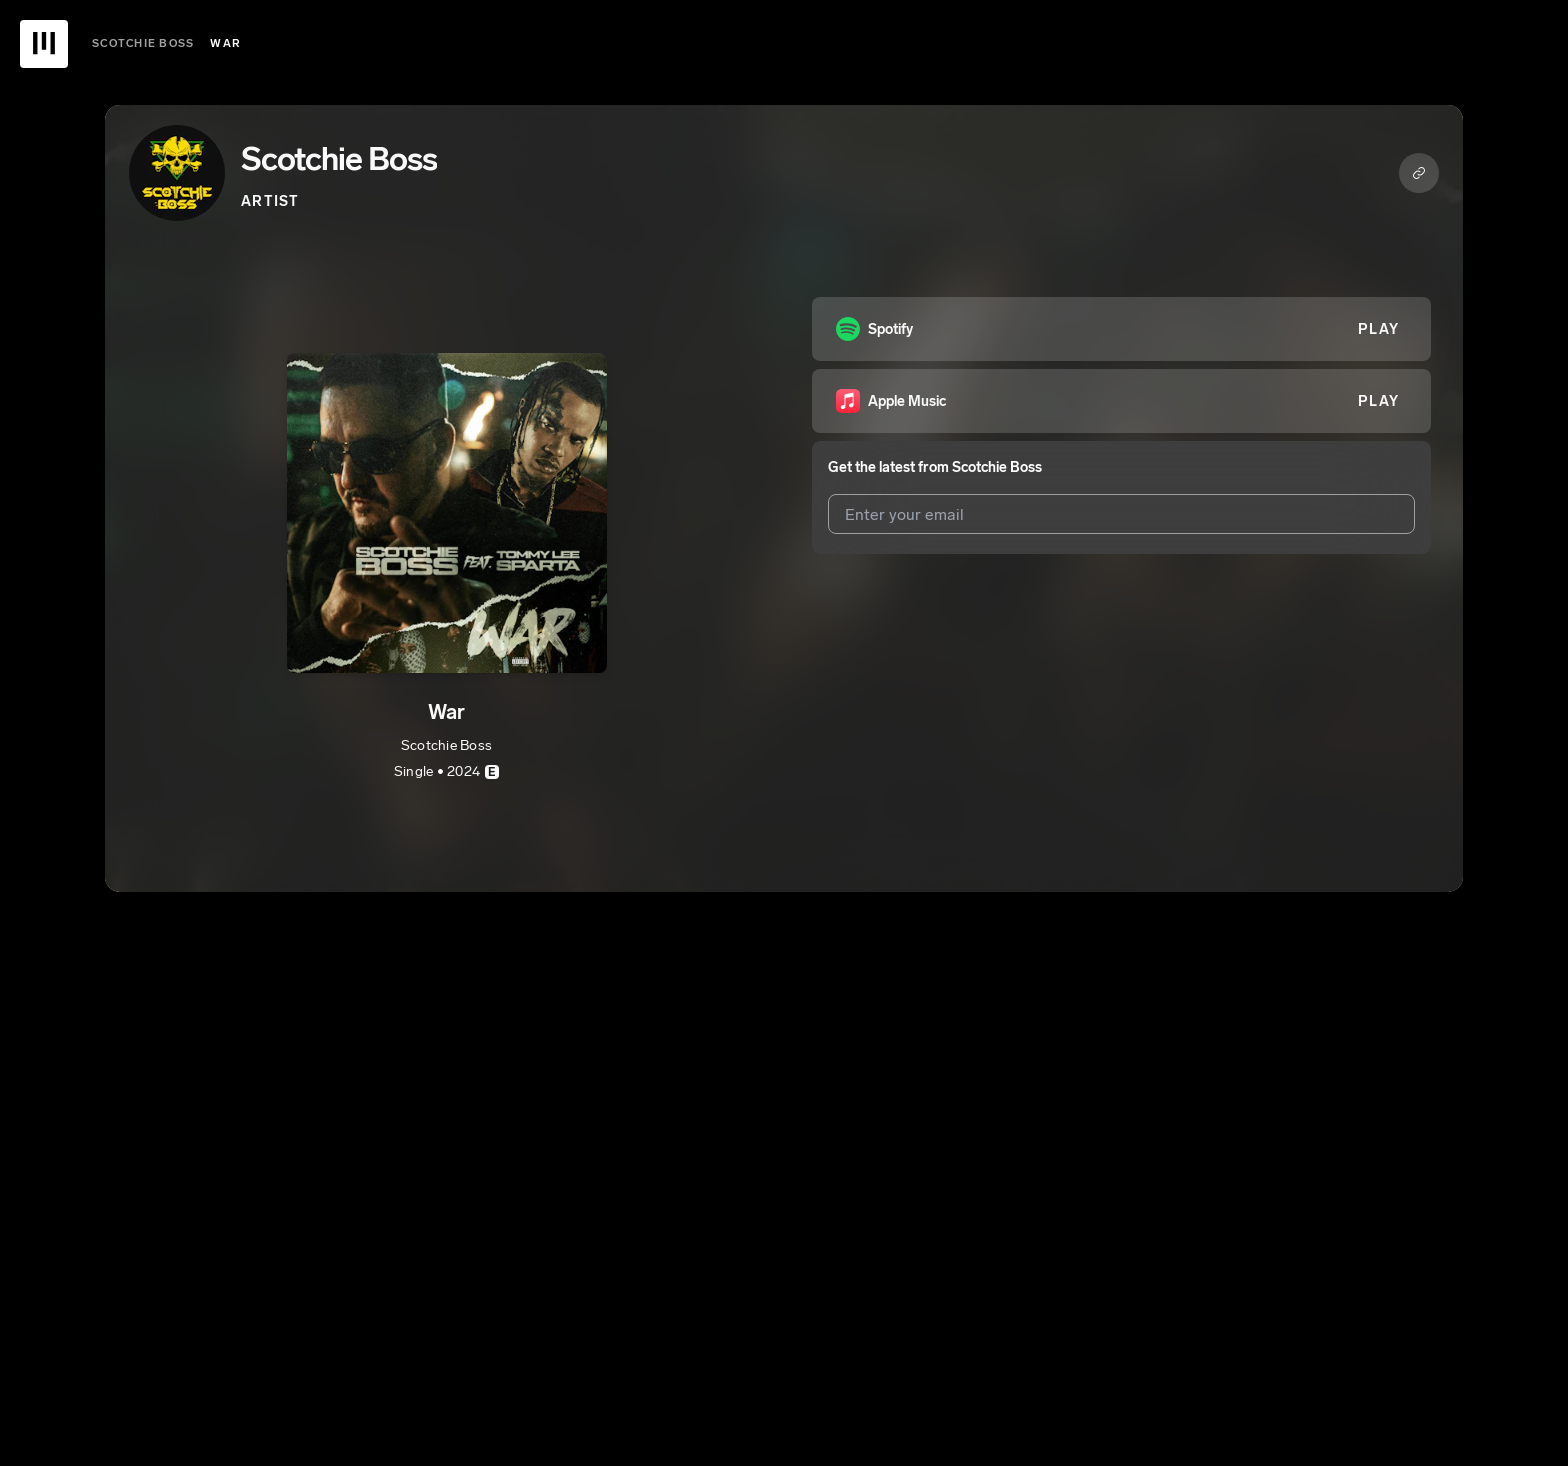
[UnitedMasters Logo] (44, 44)
